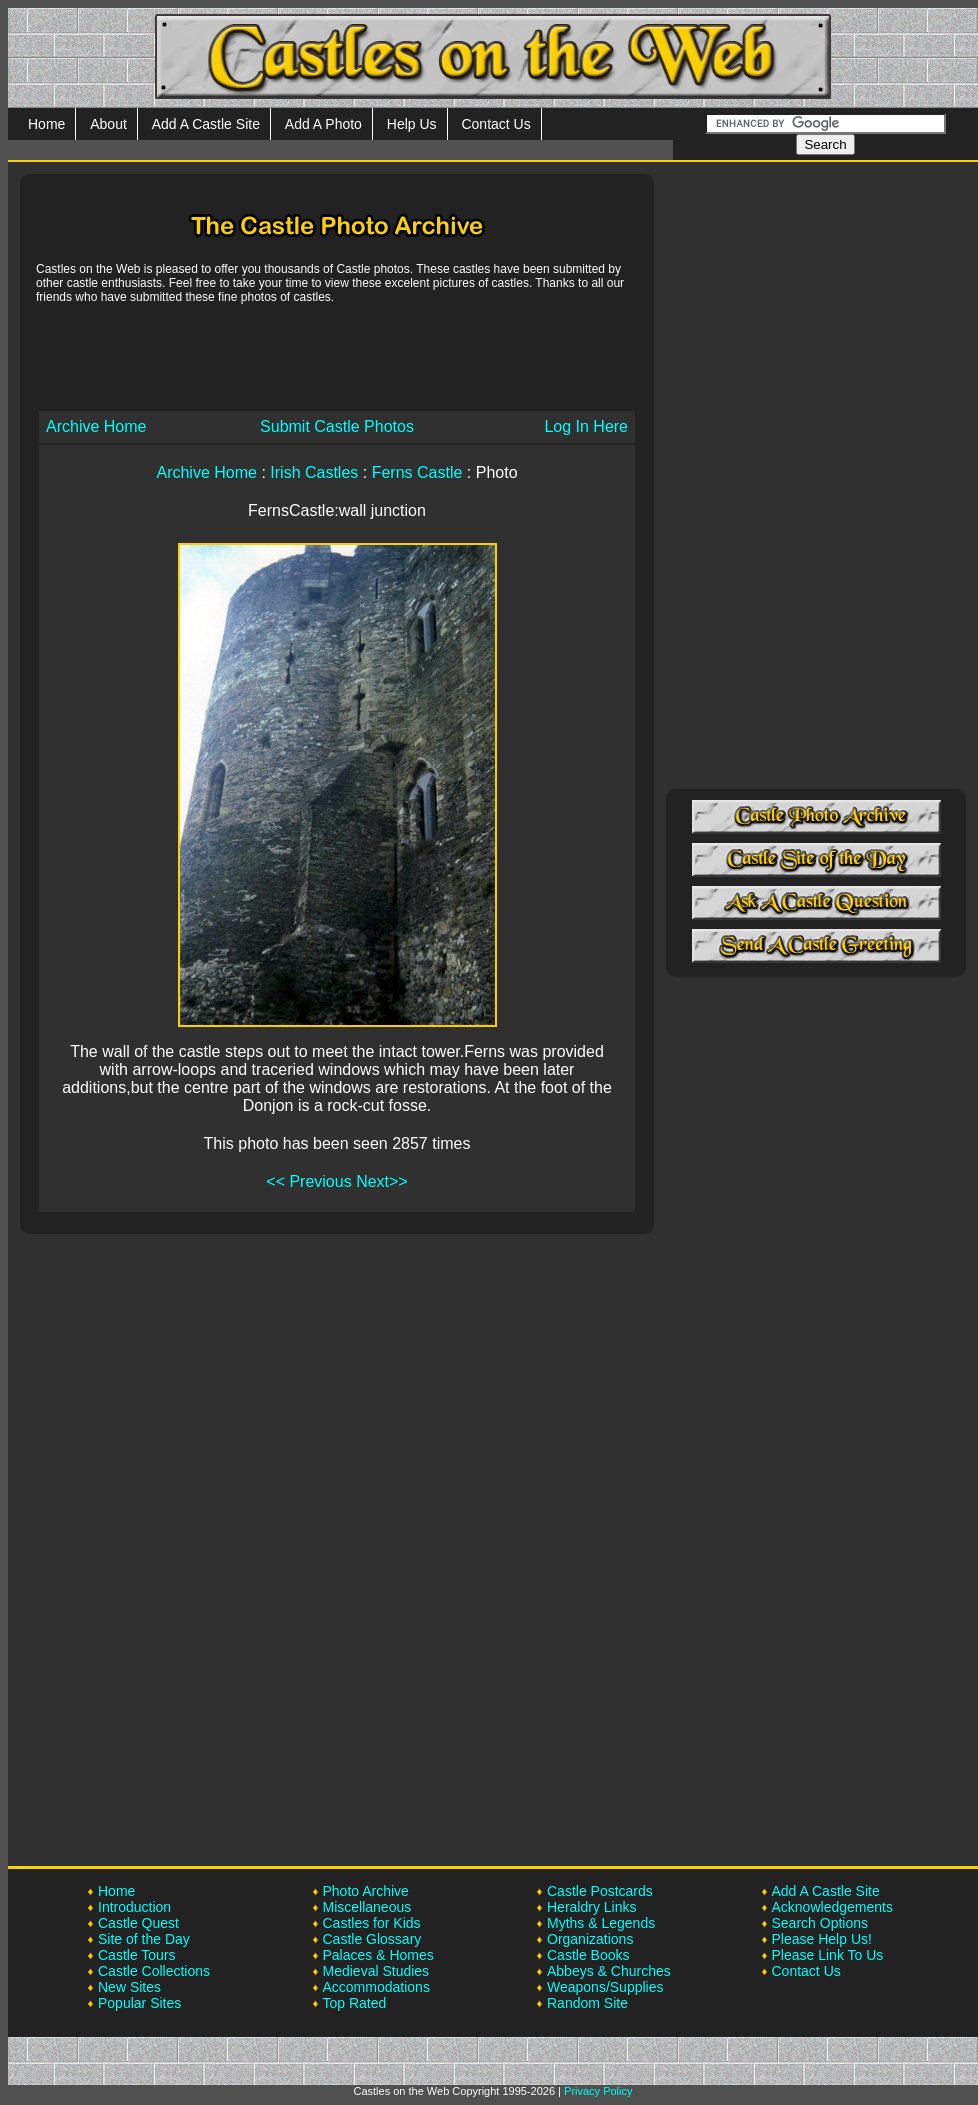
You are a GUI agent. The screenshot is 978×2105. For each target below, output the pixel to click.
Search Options (820, 1923)
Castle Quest (138, 1923)
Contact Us (495, 124)
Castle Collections (154, 1971)
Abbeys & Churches (609, 1971)
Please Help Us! (822, 1939)
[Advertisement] (337, 356)
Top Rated (355, 2003)
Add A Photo (323, 124)
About (108, 124)
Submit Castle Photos (337, 426)
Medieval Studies (376, 1971)
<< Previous (308, 1181)
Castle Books (588, 1955)
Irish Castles (314, 472)
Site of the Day (144, 1939)
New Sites (129, 1987)
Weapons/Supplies (605, 1987)
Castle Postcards (600, 1891)
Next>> (382, 1181)
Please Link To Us (828, 1955)
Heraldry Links (591, 1907)
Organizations (590, 1939)
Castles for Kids (372, 1923)
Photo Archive (366, 1891)
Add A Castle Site (206, 124)
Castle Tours (137, 1955)
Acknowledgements (832, 1907)
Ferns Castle (417, 472)
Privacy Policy (598, 2091)
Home (46, 124)
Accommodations (376, 1987)
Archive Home (96, 426)
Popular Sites (139, 2003)
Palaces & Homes (378, 1955)
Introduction (134, 1907)
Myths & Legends (601, 1923)
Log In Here (586, 426)
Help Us (412, 124)
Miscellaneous (367, 1907)
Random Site (587, 2003)
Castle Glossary (372, 1939)
